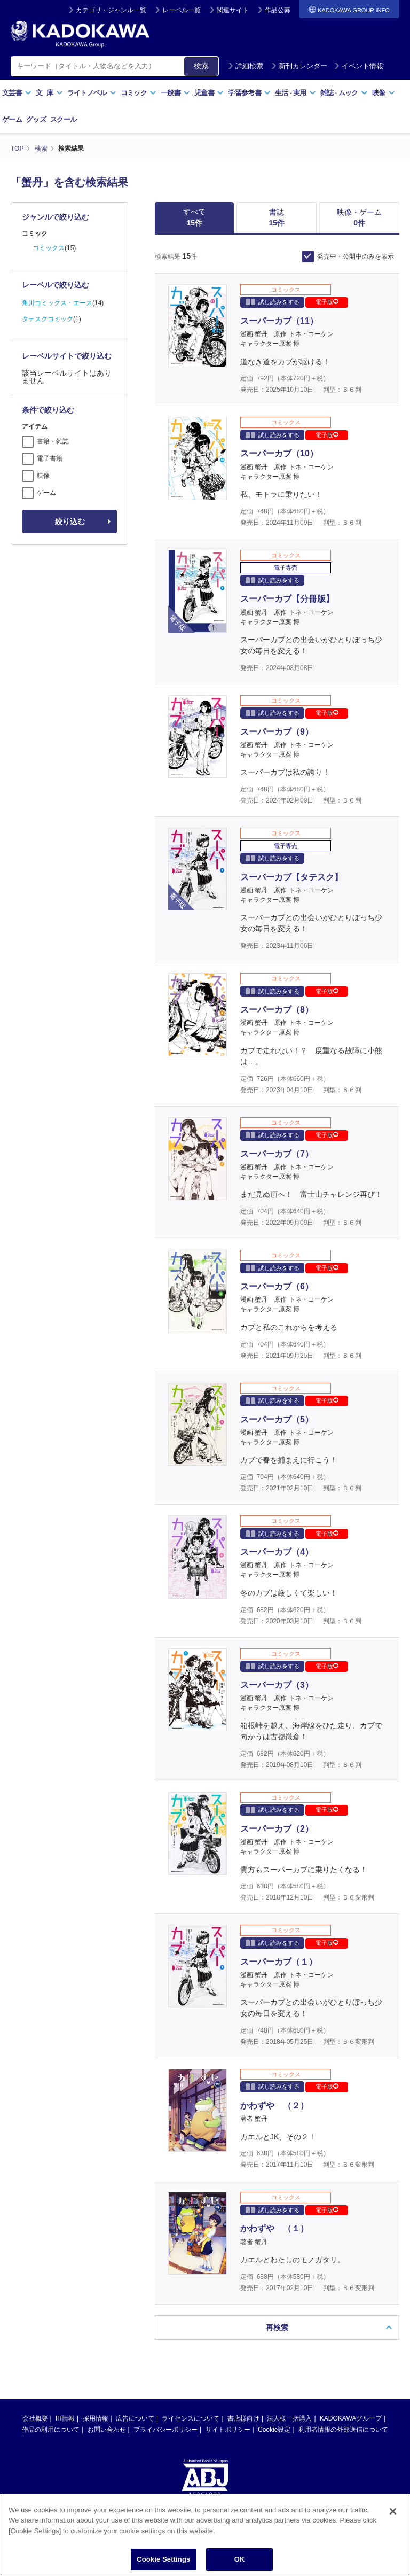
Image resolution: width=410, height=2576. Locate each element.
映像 (383, 93)
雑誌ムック (344, 93)
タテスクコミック (47, 319)
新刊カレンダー (299, 66)
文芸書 (16, 93)
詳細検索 (245, 66)
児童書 (209, 93)
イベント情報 (358, 66)
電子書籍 (49, 458)
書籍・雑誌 (53, 441)
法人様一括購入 (289, 2418)
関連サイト (233, 10)
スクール (63, 119)
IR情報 (65, 2418)
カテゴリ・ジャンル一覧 (111, 10)
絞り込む (70, 521)
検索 (201, 65)
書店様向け (243, 2418)
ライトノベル (91, 93)
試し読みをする (272, 301)
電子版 (327, 302)
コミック (138, 93)
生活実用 (295, 93)
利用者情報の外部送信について (343, 2429)
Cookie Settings (163, 2559)
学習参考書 (249, 93)
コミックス (49, 248)
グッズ (36, 119)
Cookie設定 (274, 2429)
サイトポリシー (228, 2429)
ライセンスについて (190, 2418)
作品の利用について (51, 2429)
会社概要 (35, 2418)
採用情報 (95, 2418)
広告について (135, 2418)
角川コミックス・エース (57, 303)
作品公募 (277, 10)
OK (239, 2559)
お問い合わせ (107, 2429)
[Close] (393, 2511)
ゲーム (12, 119)
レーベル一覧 (181, 10)
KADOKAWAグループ (351, 2418)
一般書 (175, 93)
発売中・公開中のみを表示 (355, 256)
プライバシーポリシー (165, 2429)
